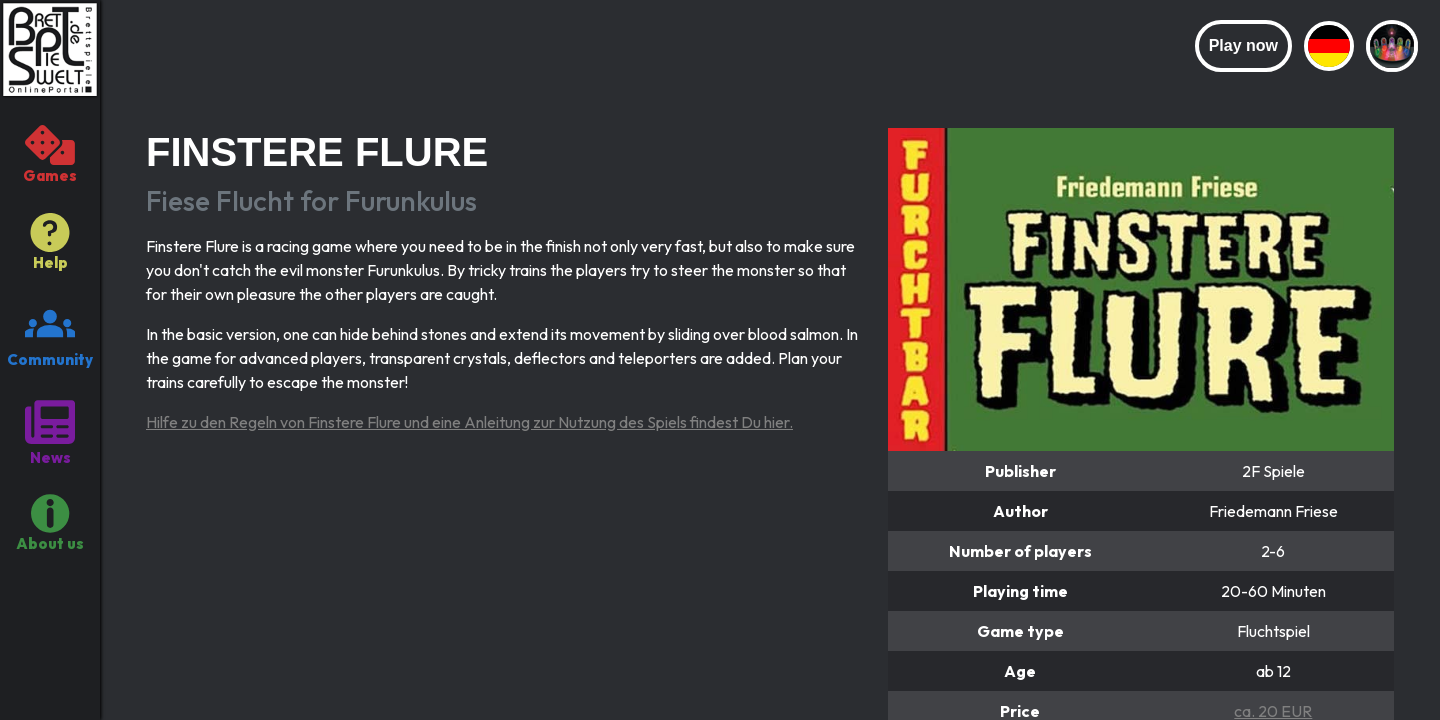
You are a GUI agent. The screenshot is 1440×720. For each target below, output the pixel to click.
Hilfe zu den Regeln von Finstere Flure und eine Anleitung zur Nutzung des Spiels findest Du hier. (469, 422)
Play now (1243, 45)
